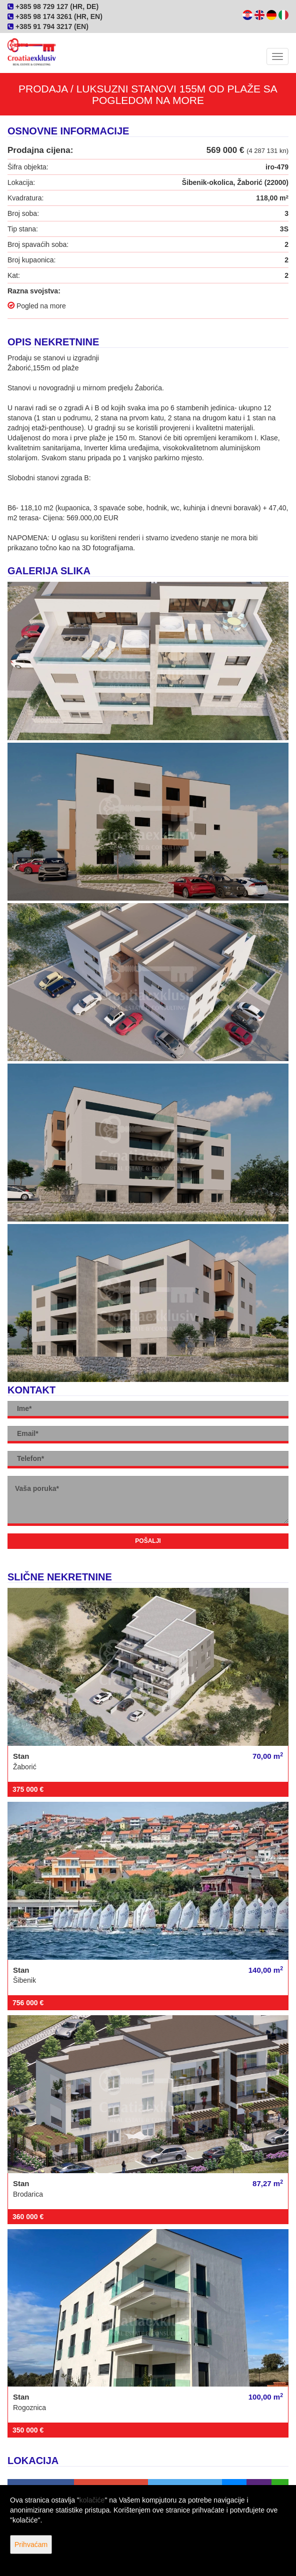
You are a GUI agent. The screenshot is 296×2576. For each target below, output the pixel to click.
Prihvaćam (31, 2545)
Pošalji (147, 1540)
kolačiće (92, 2500)
